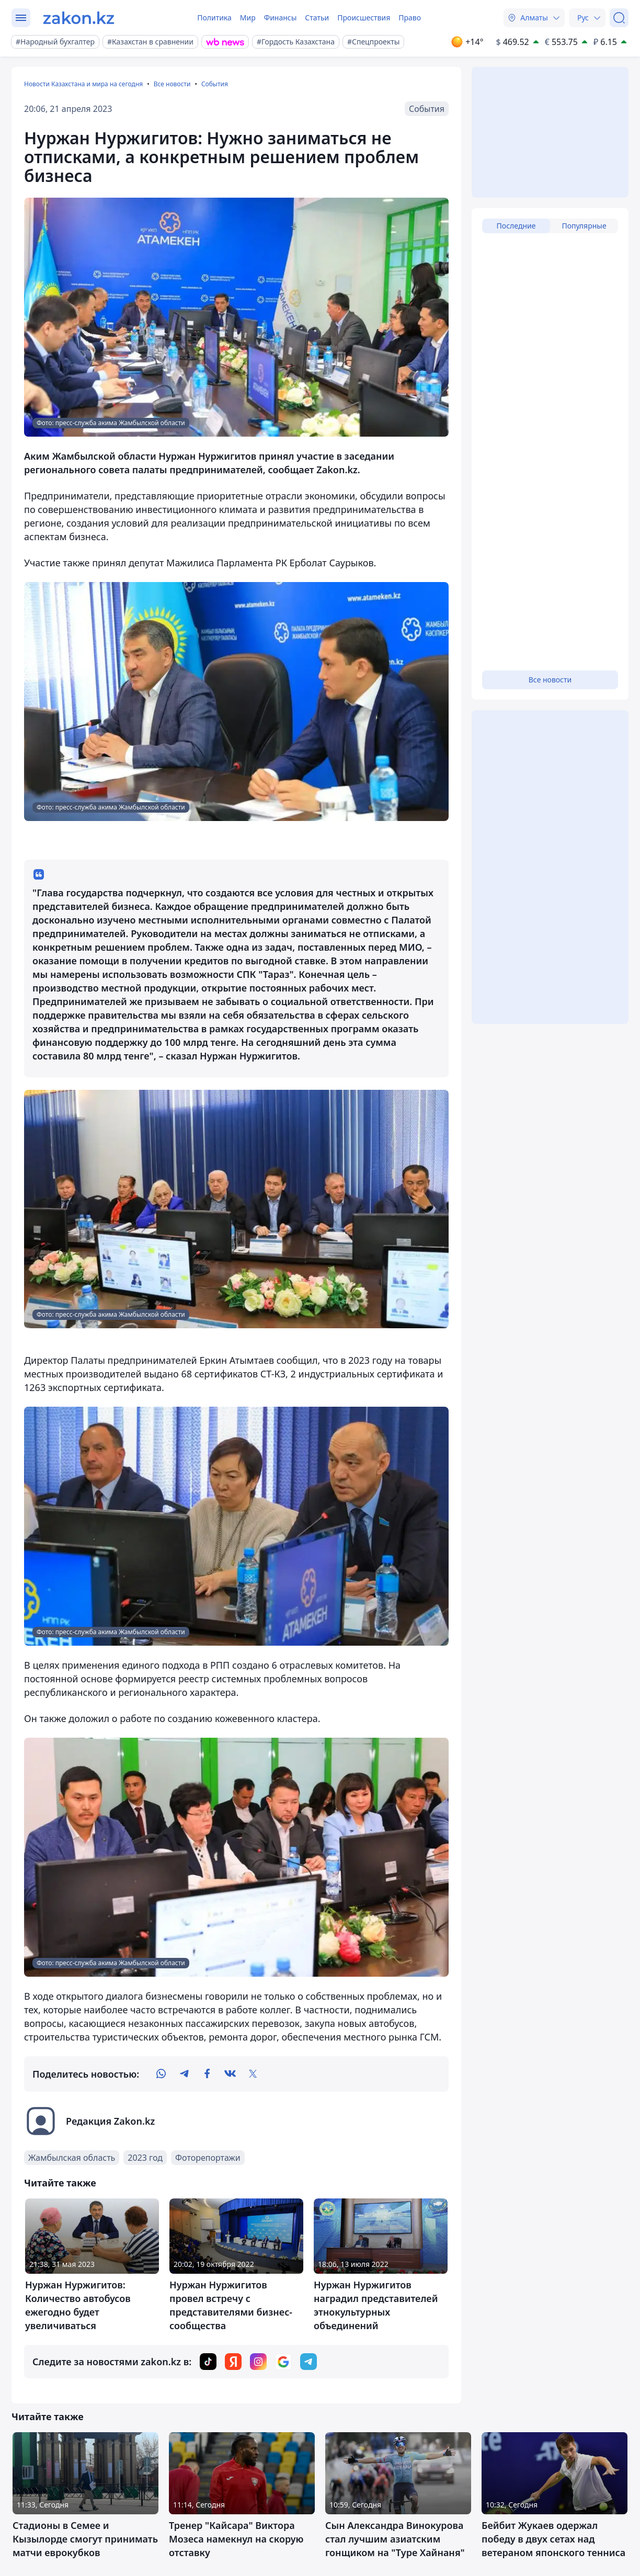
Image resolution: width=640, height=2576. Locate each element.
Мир (248, 17)
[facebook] (207, 2074)
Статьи (317, 17)
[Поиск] (619, 17)
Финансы (280, 17)
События (214, 83)
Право (409, 17)
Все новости (172, 83)
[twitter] (253, 2074)
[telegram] (184, 2074)
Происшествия (363, 17)
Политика (214, 17)
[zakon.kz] (79, 18)
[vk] (230, 2074)
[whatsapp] (161, 2074)
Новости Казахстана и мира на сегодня (83, 83)
